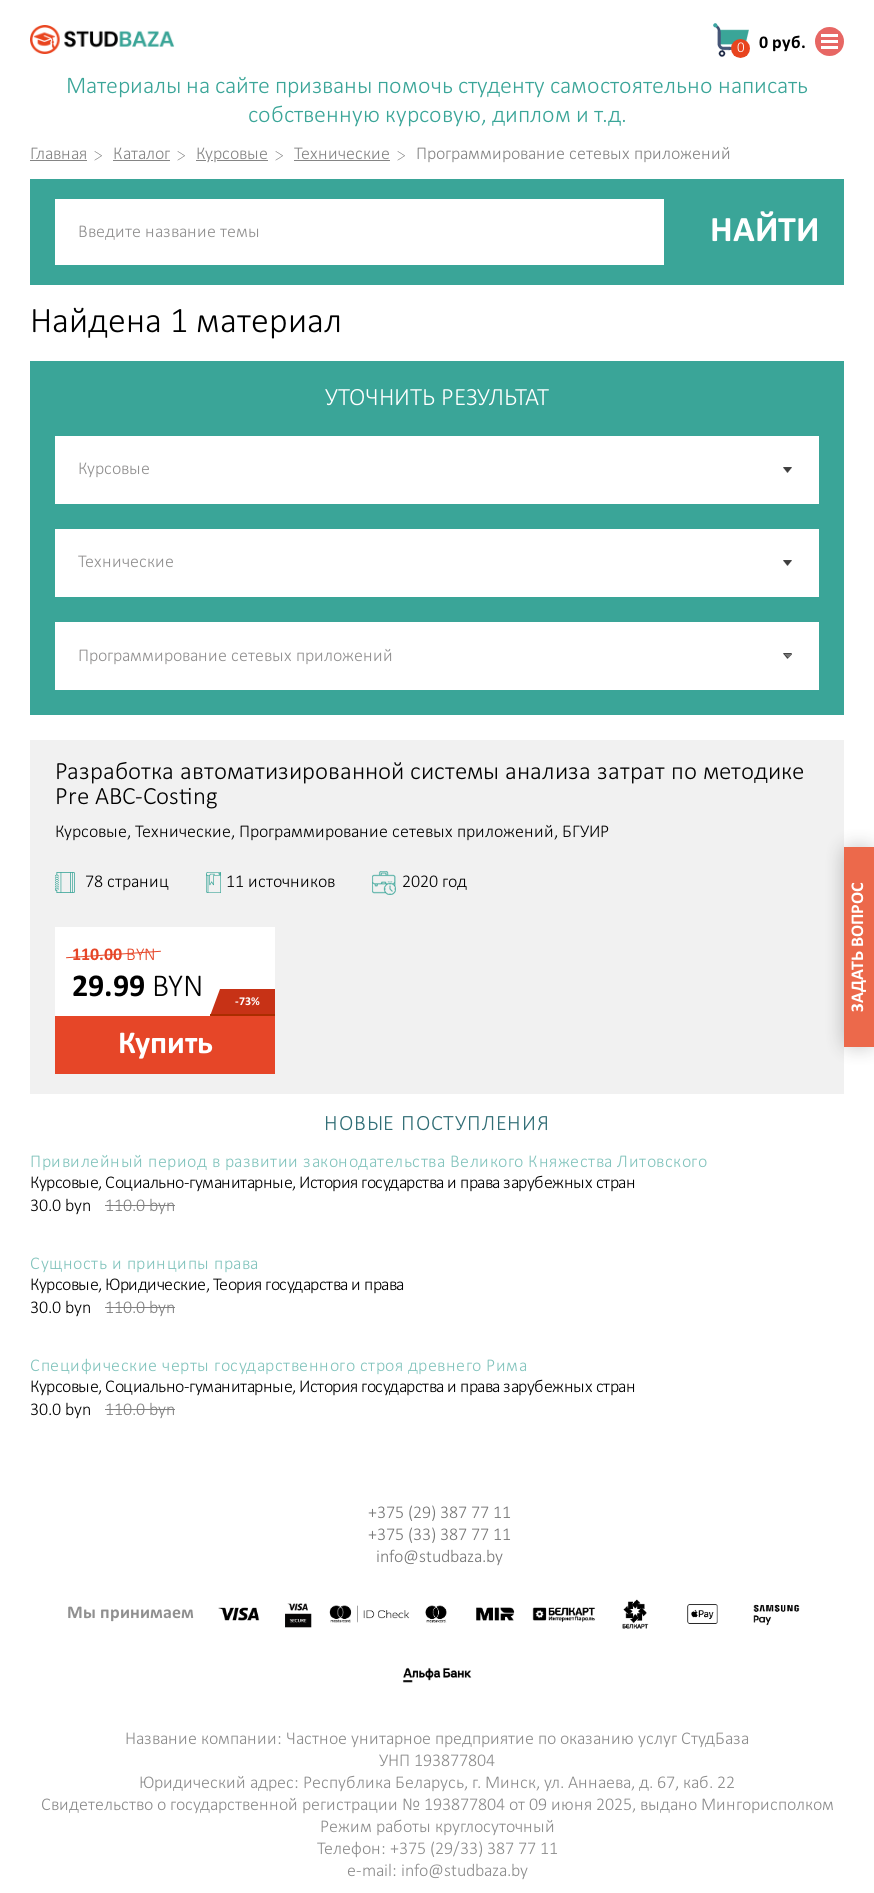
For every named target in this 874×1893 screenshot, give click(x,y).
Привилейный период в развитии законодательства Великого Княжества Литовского (368, 1163)
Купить (165, 1045)
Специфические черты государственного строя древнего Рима (278, 1367)
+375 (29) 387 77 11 (439, 1513)
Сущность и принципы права (144, 1265)
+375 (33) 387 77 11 (439, 1535)
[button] (789, 656)
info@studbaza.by (439, 1557)
